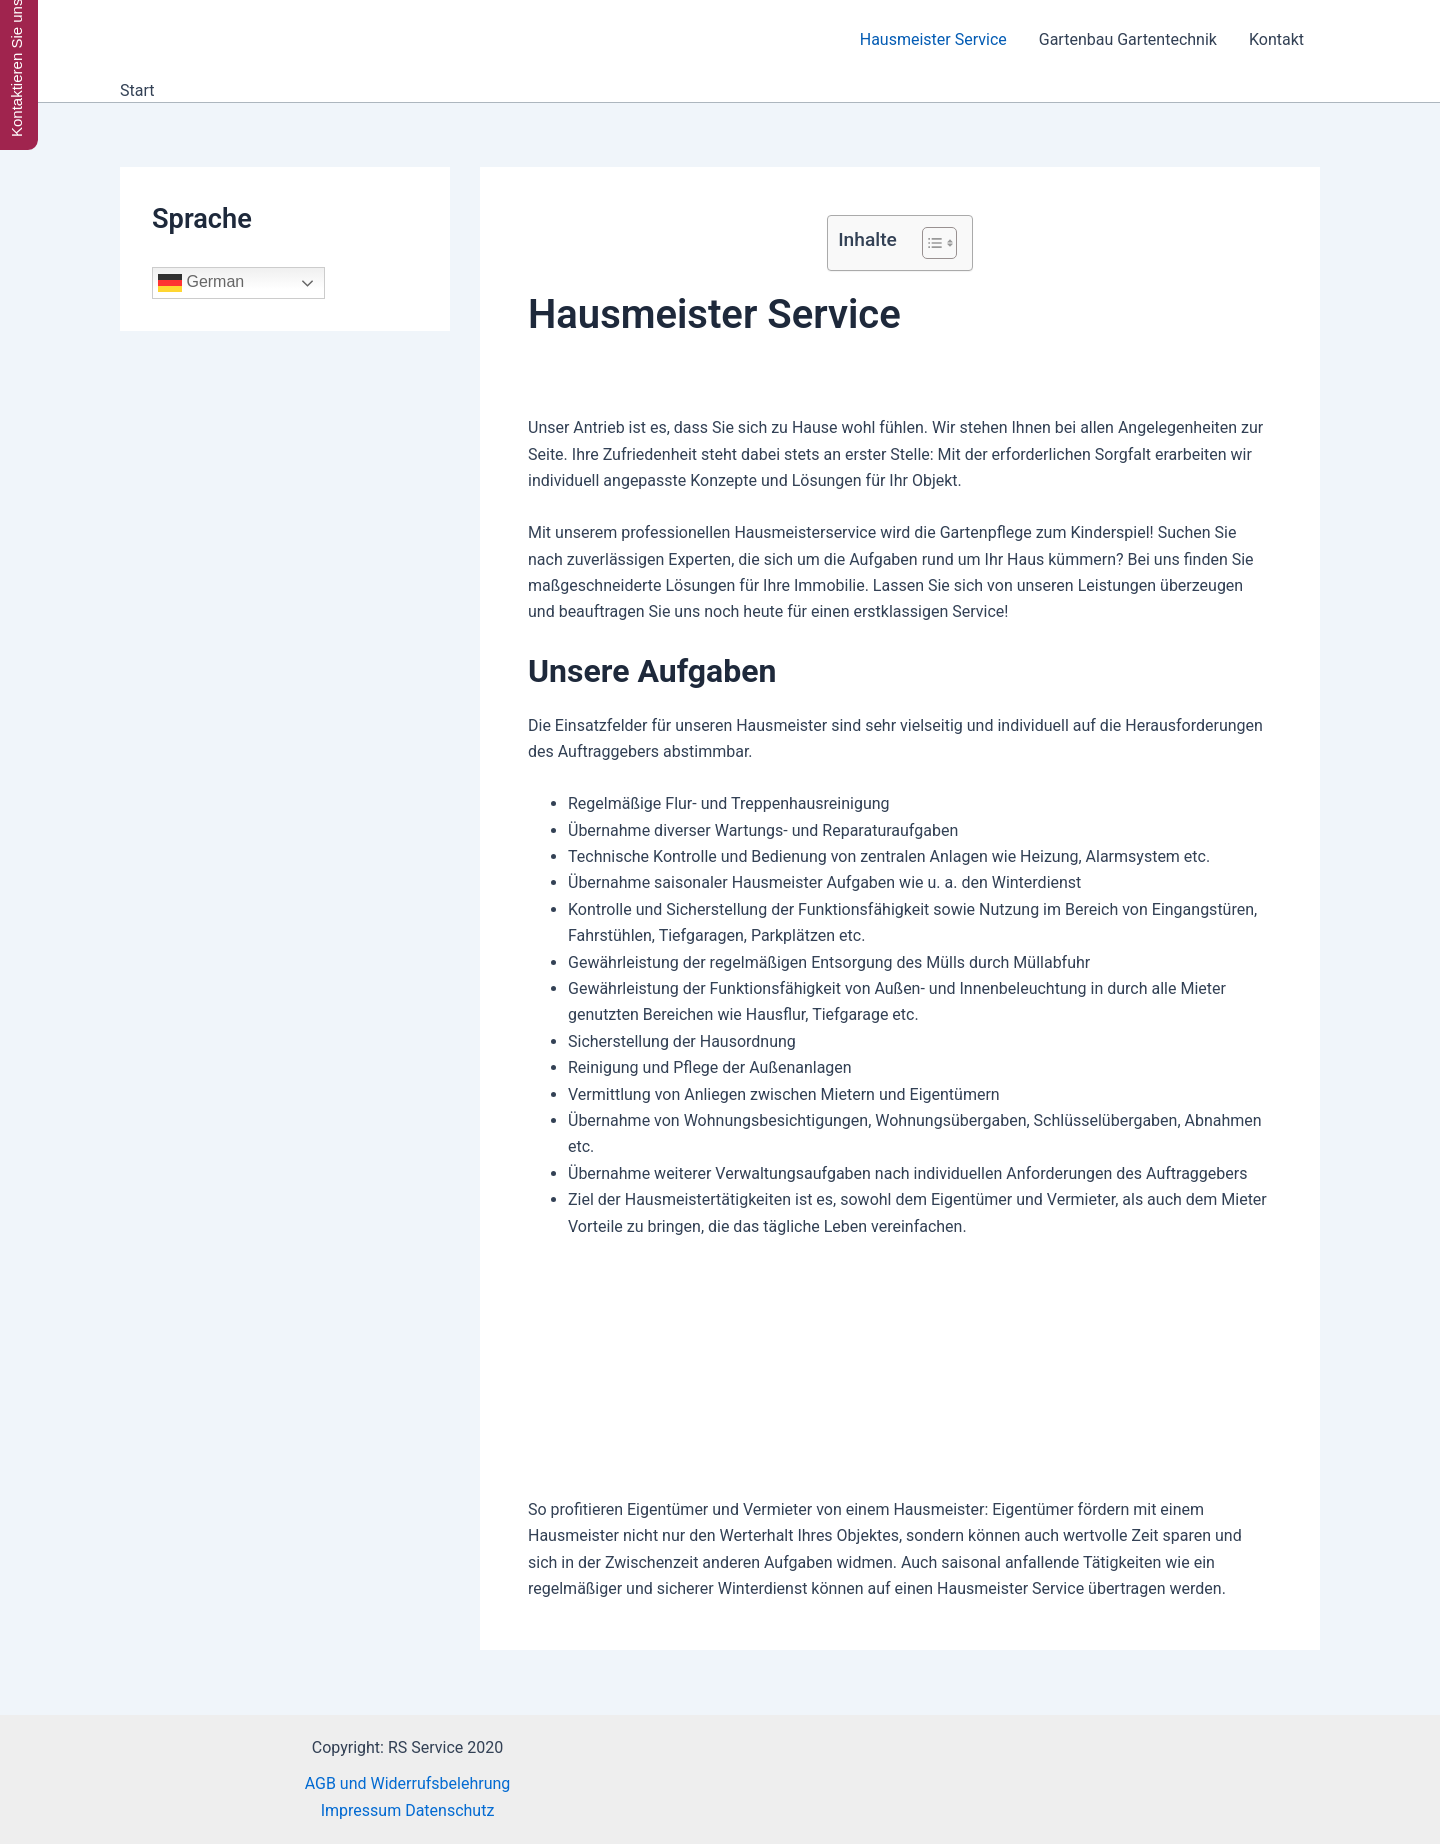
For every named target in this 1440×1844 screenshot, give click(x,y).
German (201, 283)
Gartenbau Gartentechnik (1128, 39)
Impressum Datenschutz (408, 1810)
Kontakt (1276, 39)
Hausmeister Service (933, 39)
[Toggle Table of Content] (929, 243)
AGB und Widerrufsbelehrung (408, 1783)
